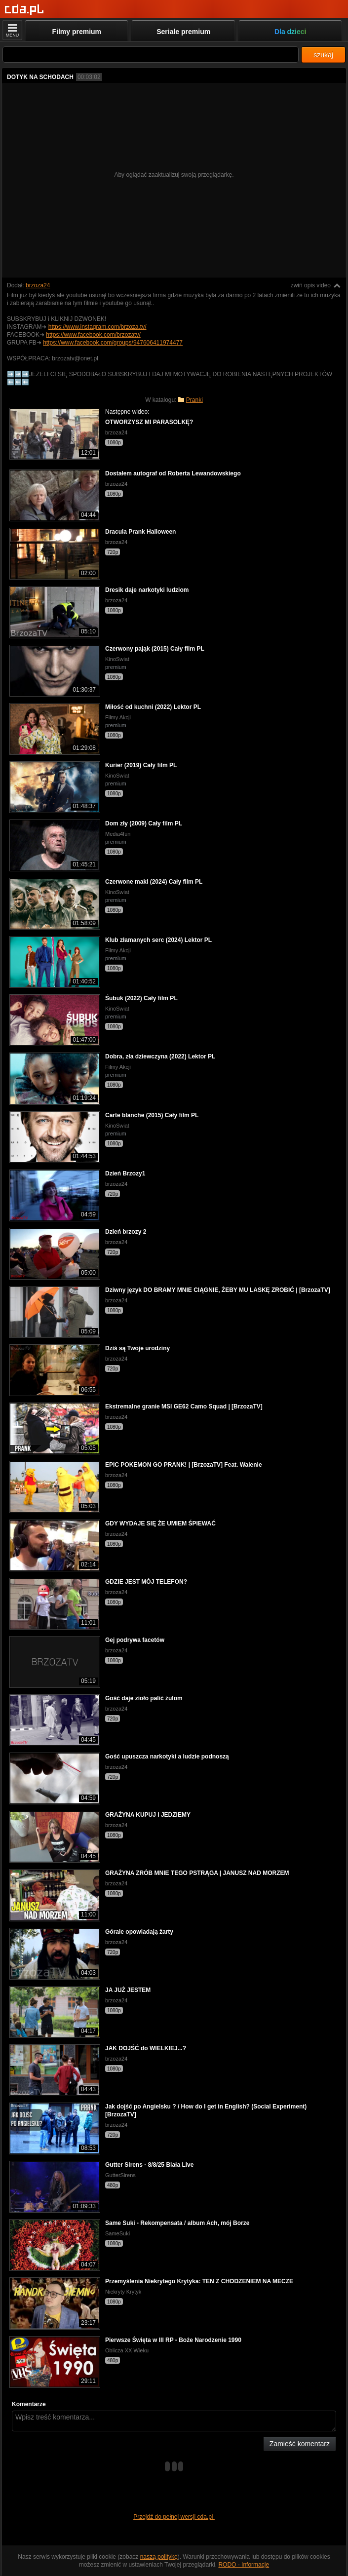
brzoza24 (38, 285)
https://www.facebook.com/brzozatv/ (93, 334)
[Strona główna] (24, 9)
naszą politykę (159, 2556)
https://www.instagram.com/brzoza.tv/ (97, 326)
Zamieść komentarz (300, 2444)
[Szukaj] (150, 54)
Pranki (194, 399)
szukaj (323, 55)
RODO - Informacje (243, 2564)
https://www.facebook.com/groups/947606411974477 (113, 342)
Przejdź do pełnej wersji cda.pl (174, 2516)
